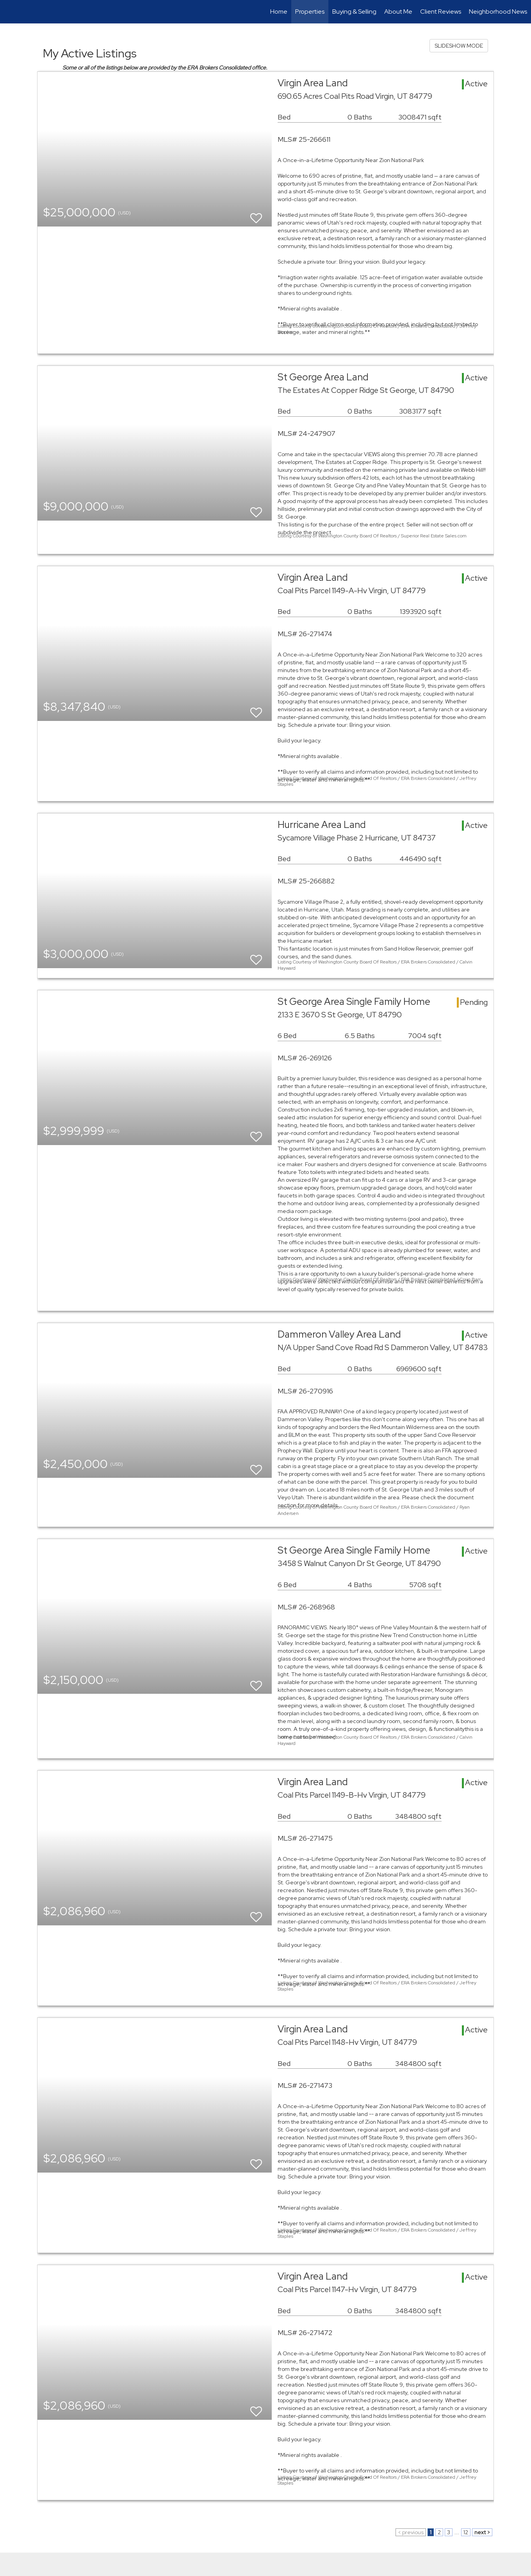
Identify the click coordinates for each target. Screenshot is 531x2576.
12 (465, 2532)
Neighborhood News (498, 11)
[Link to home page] (10, 11)
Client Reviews (440, 11)
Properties (309, 11)
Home (278, 11)
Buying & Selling (354, 11)
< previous (411, 2532)
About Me (398, 11)
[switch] (256, 214)
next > (482, 2532)
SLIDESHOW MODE (459, 45)
